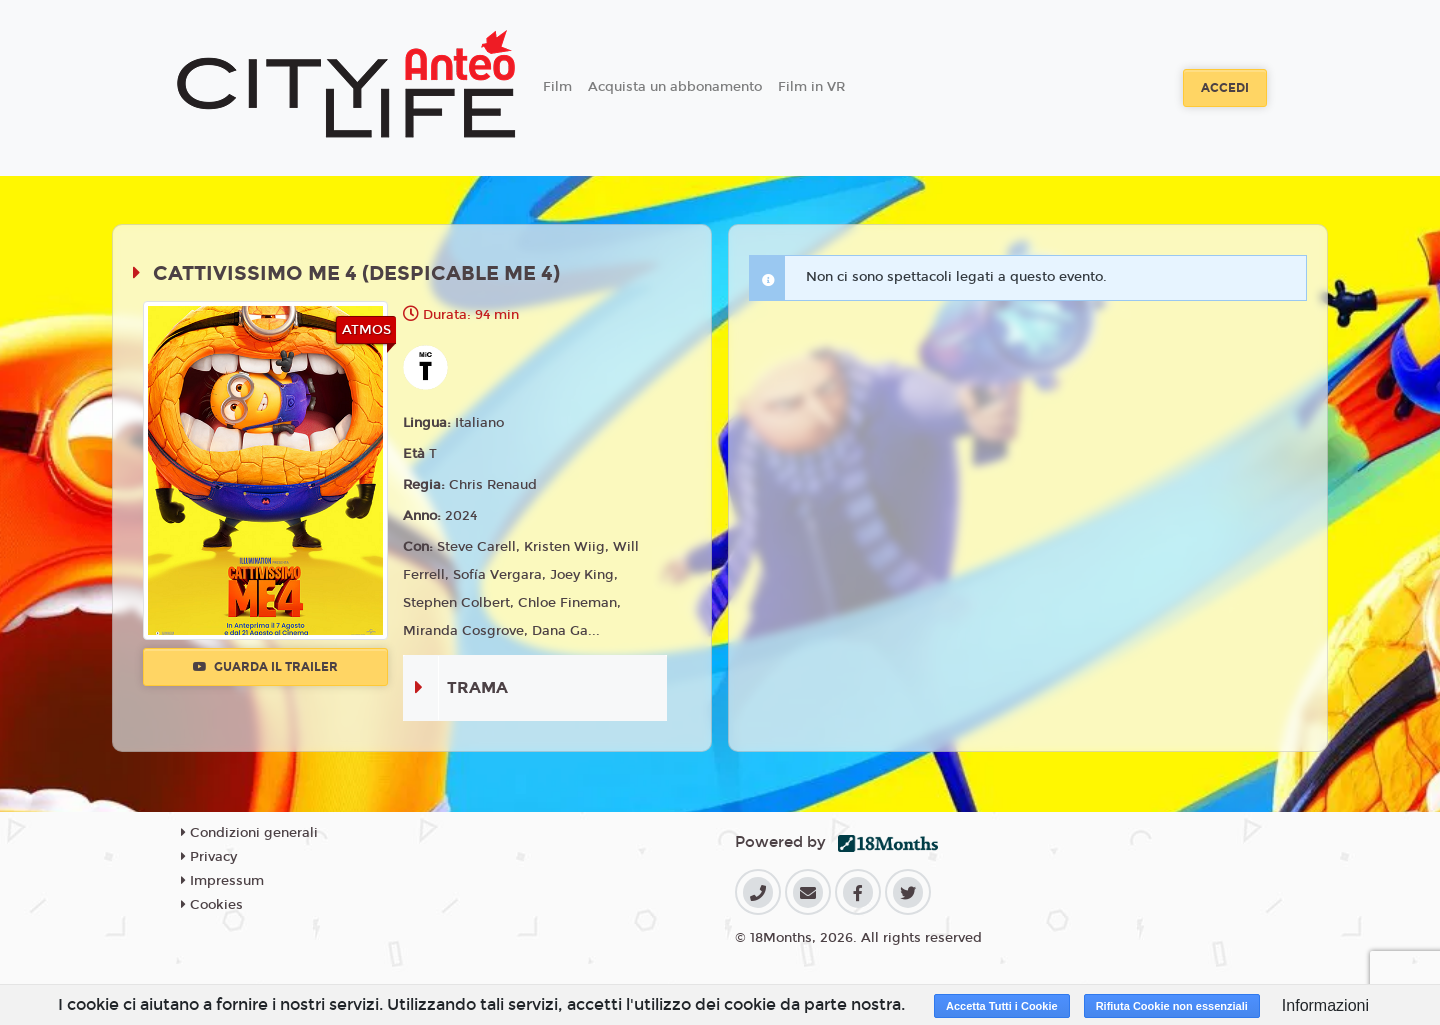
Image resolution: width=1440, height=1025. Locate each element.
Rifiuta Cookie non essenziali (1172, 1006)
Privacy (209, 857)
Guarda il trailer (265, 667)
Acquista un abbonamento (675, 87)
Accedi (1225, 88)
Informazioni (1325, 1005)
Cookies (212, 905)
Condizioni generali (249, 833)
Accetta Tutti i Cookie (1002, 1006)
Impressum (222, 881)
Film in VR (811, 87)
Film (557, 87)
